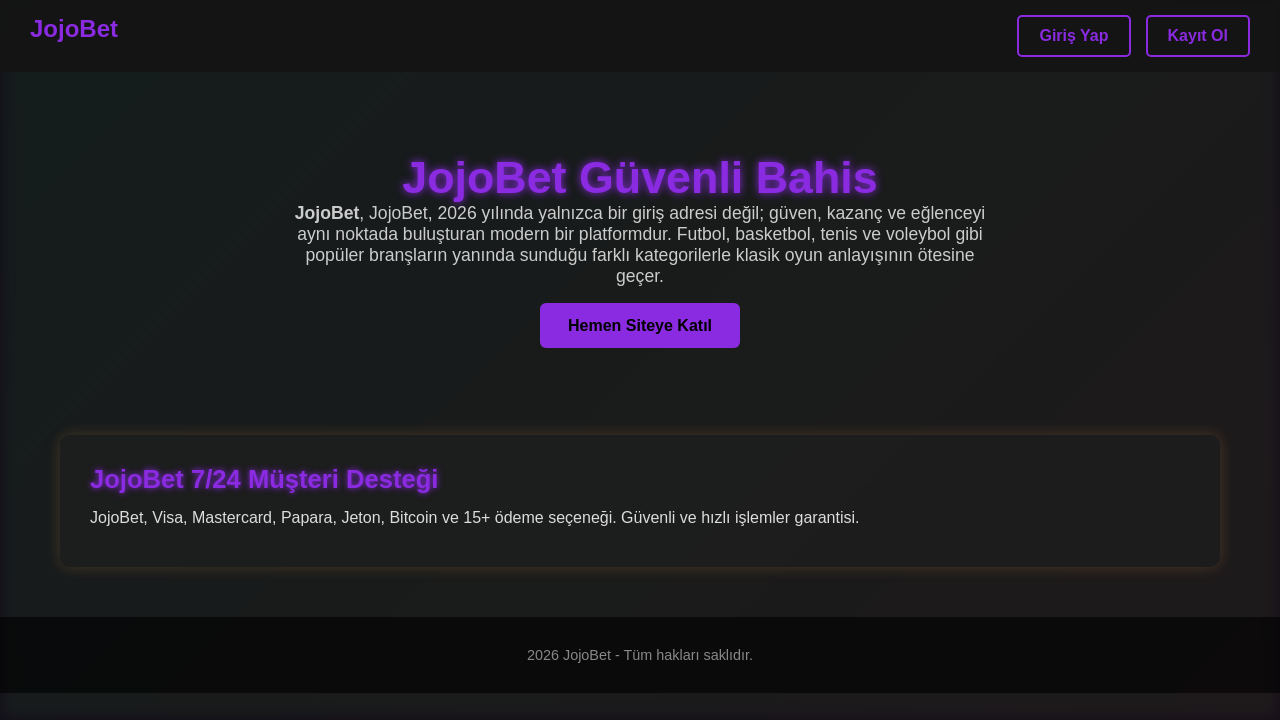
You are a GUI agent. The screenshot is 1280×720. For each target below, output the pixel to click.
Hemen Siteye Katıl (640, 325)
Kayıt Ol (1198, 35)
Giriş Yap (1073, 35)
